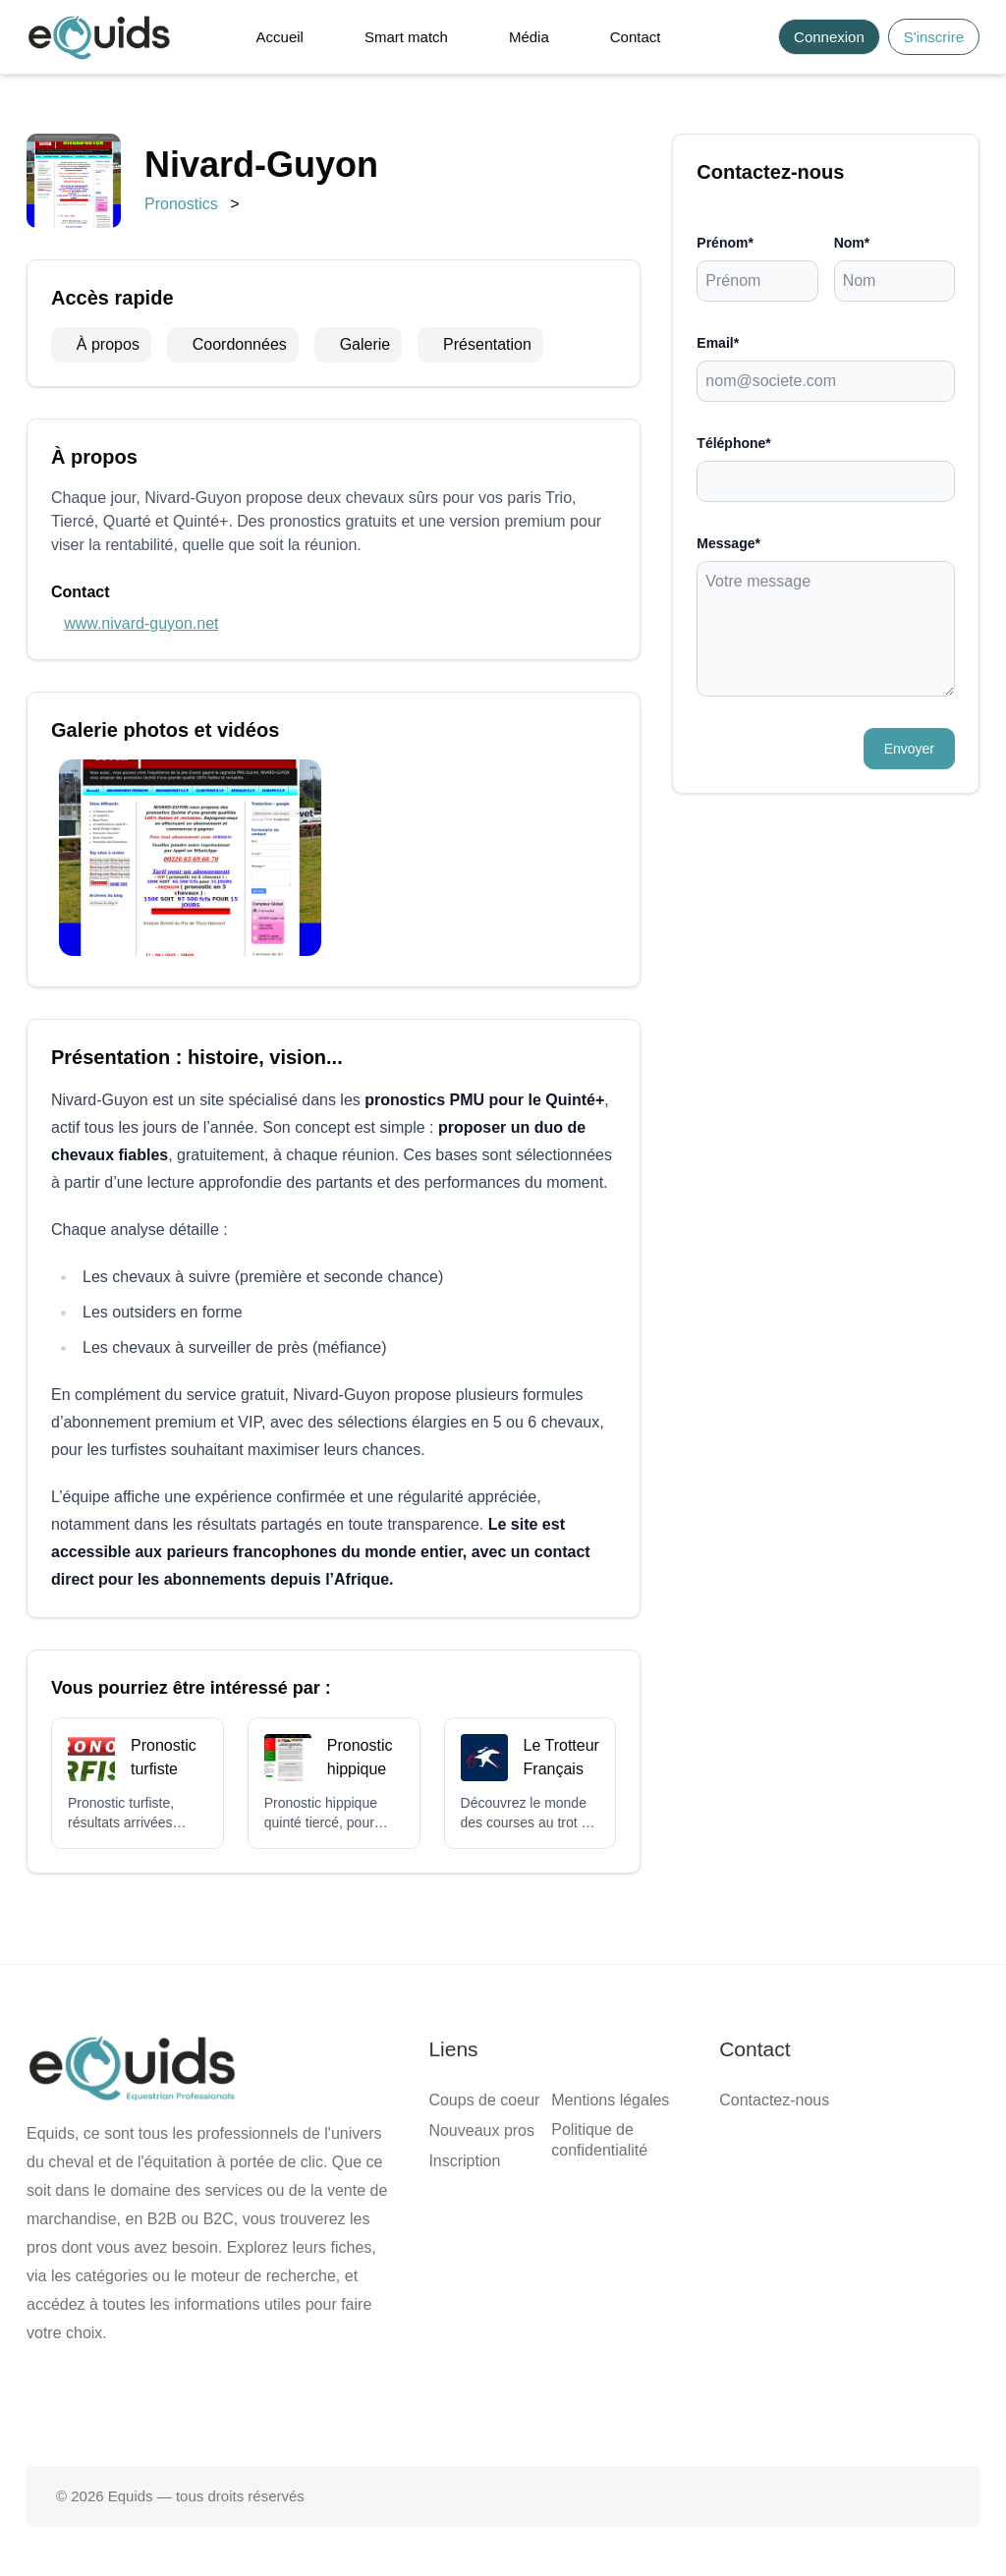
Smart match (406, 36)
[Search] (752, 37)
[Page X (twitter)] (503, 2403)
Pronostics (181, 204)
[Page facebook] (440, 2403)
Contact (635, 36)
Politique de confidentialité (599, 2139)
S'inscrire (934, 36)
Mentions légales (610, 2100)
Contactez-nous (774, 2100)
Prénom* (725, 243)
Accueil (280, 36)
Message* (728, 543)
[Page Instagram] (565, 2403)
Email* (718, 343)
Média (529, 36)
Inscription (464, 2161)
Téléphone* (733, 443)
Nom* (852, 243)
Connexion (829, 36)
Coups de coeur (483, 2100)
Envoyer (909, 748)
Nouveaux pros (481, 2130)
